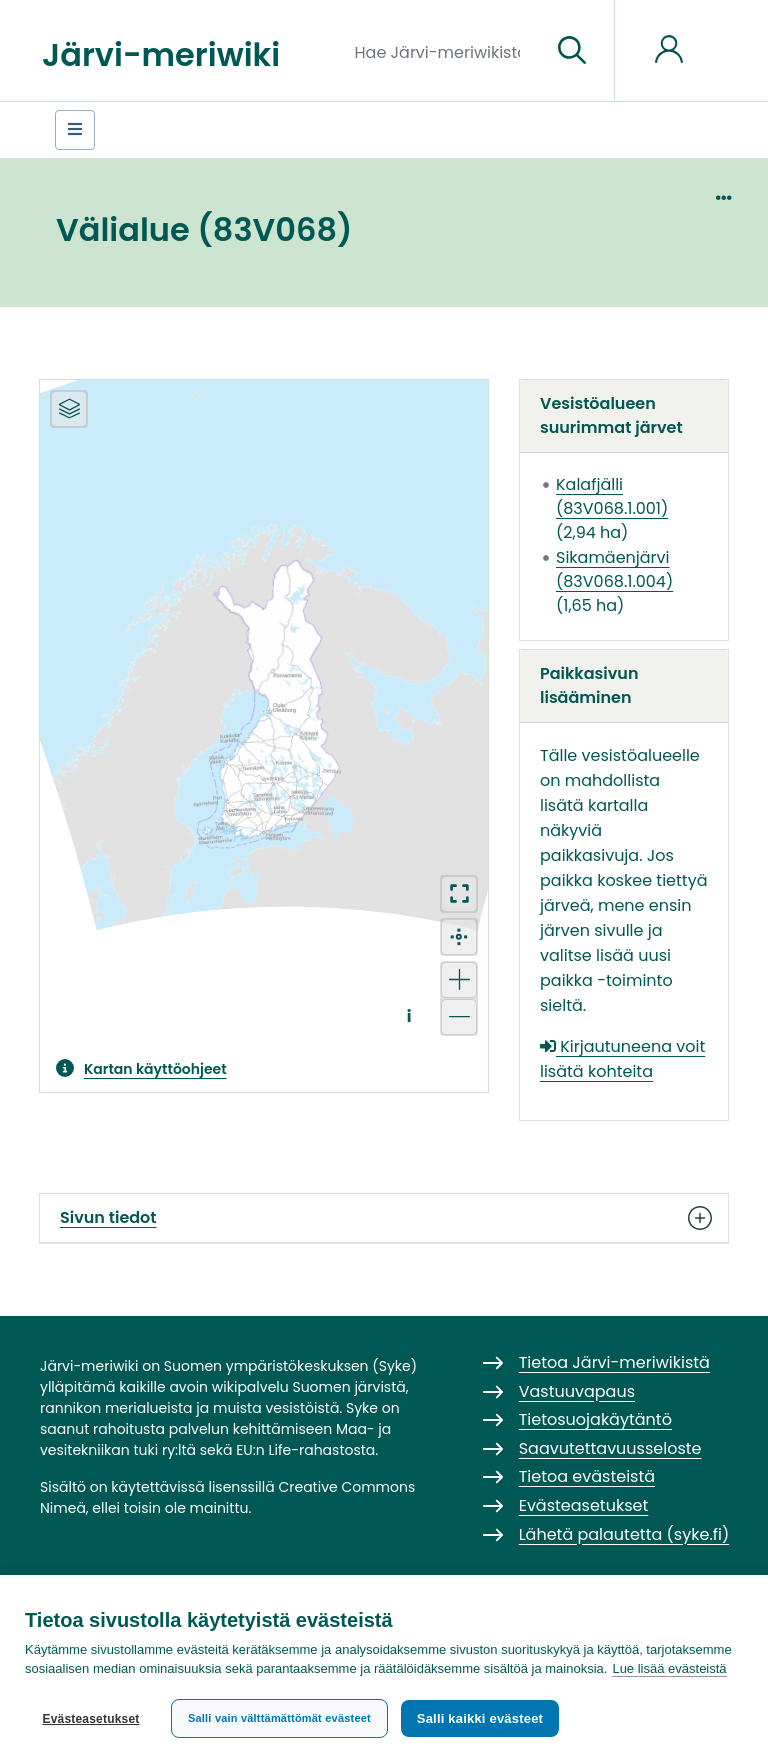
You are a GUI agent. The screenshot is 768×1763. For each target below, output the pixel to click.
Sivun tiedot (384, 1218)
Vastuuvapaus (577, 1391)
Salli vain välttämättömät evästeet (279, 1718)
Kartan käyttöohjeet (155, 1069)
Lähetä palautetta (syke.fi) (624, 1534)
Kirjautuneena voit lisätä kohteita (622, 1059)
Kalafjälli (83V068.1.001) (612, 496)
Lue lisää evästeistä (669, 1669)
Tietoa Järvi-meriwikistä (614, 1362)
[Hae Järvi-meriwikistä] (445, 51)
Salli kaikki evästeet (481, 1718)
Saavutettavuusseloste (610, 1448)
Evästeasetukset (90, 1719)
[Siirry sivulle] (572, 51)
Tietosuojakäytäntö (595, 1419)
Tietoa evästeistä (587, 1476)
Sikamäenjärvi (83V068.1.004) (614, 569)
